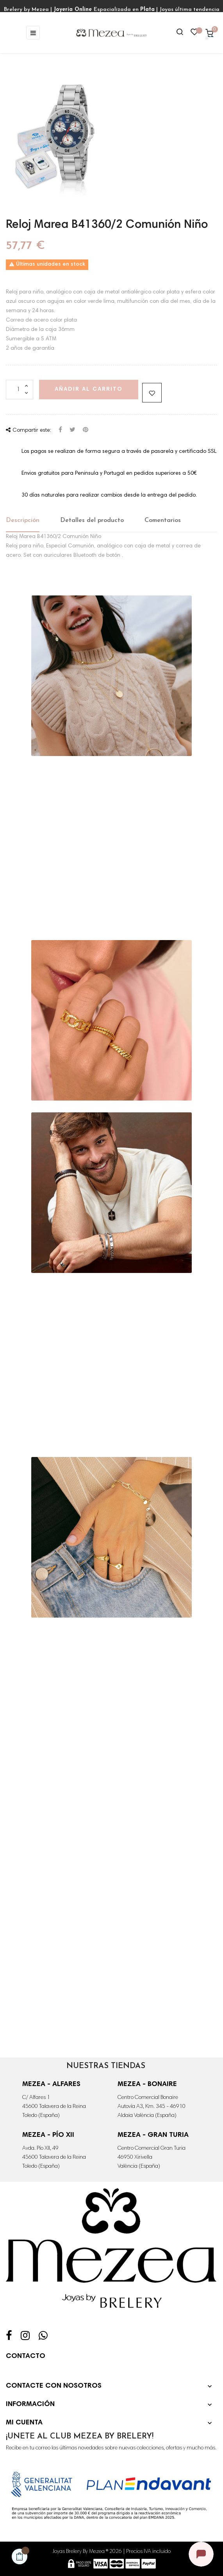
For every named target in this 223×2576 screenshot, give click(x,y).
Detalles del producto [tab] (92, 520)
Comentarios (163, 520)
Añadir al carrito (89, 389)
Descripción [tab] (22, 520)
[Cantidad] (19, 389)
